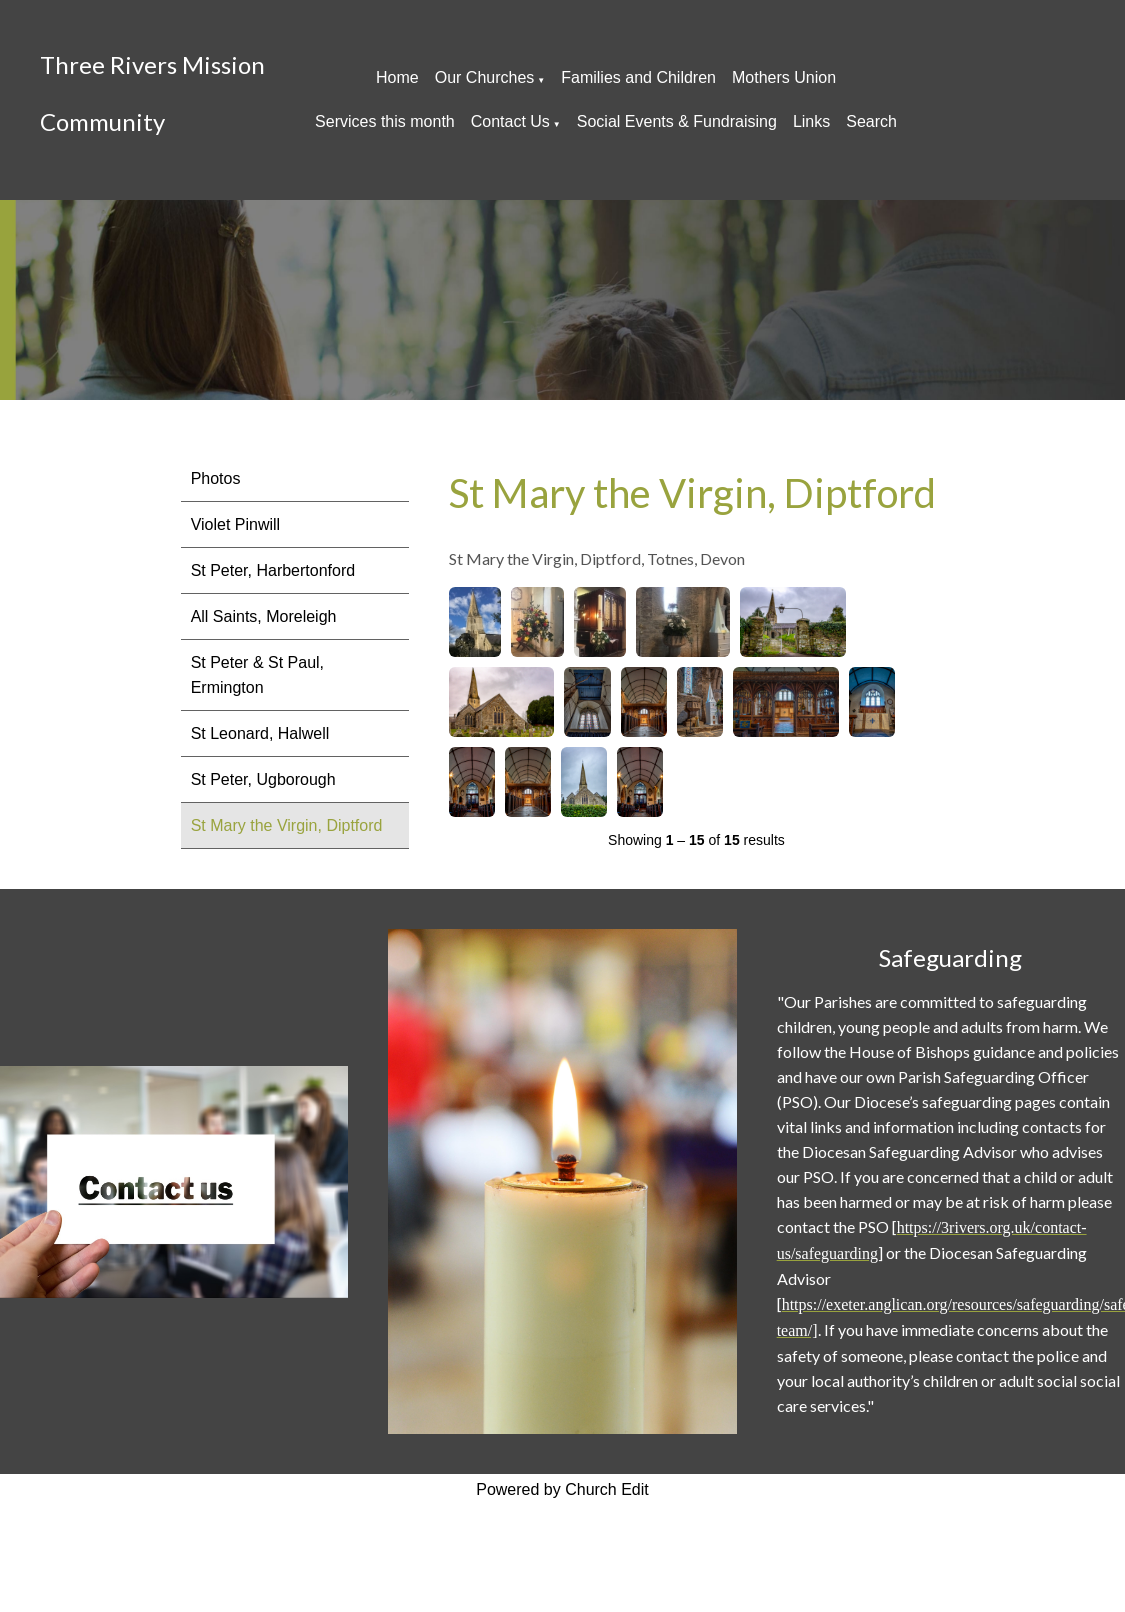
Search (871, 121)
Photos (216, 478)
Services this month (385, 121)
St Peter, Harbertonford (273, 570)
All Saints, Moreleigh (264, 616)
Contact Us (510, 121)
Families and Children (638, 77)
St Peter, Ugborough (263, 779)
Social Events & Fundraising (677, 121)
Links (811, 121)
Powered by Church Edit (562, 1489)
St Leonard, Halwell (260, 733)
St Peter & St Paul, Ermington (257, 675)
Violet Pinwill (236, 524)
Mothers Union (784, 77)
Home (397, 77)
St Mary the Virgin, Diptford (287, 825)
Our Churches (485, 77)
